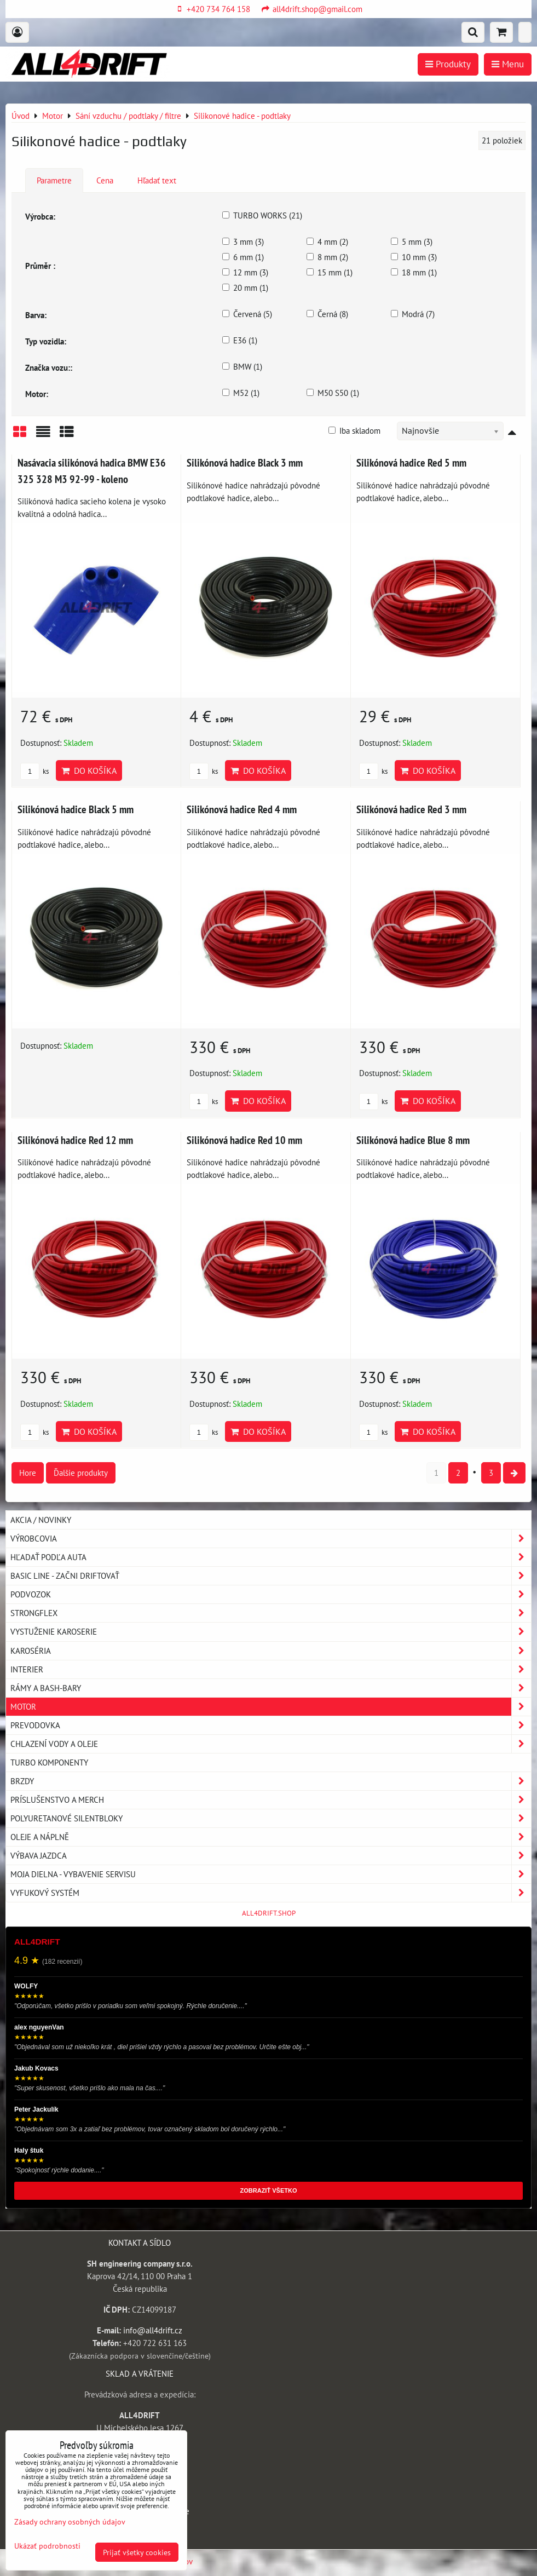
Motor (270, 1707)
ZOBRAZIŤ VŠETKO (268, 2190)
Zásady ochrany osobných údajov (69, 2521)
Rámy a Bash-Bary (270, 1688)
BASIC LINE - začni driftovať (270, 1576)
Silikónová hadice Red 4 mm (242, 809)
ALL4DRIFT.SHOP (269, 1913)
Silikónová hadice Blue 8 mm (413, 1140)
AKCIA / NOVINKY (40, 1519)
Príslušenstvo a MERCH (270, 1800)
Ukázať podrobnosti (47, 2546)
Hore (27, 1472)
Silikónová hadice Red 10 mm (244, 1140)
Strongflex (270, 1613)
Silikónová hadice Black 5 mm (76, 809)
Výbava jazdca (270, 1856)
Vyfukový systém (270, 1893)
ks (34, 771)
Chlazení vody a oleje (270, 1744)
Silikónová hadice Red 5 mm (411, 462)
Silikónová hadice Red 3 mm (411, 809)
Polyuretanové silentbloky (270, 1818)
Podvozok (270, 1594)
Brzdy (270, 1781)
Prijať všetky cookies (137, 2552)
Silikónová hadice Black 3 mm (245, 462)
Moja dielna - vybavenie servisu (270, 1874)
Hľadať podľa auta (270, 1557)
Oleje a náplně (270, 1837)
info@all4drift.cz (152, 2330)
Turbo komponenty (49, 1762)
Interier (270, 1669)
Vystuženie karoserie (270, 1632)
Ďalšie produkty (81, 1472)
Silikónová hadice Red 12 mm (75, 1140)
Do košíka (89, 770)
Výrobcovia (270, 1539)
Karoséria (270, 1651)
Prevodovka (270, 1725)
